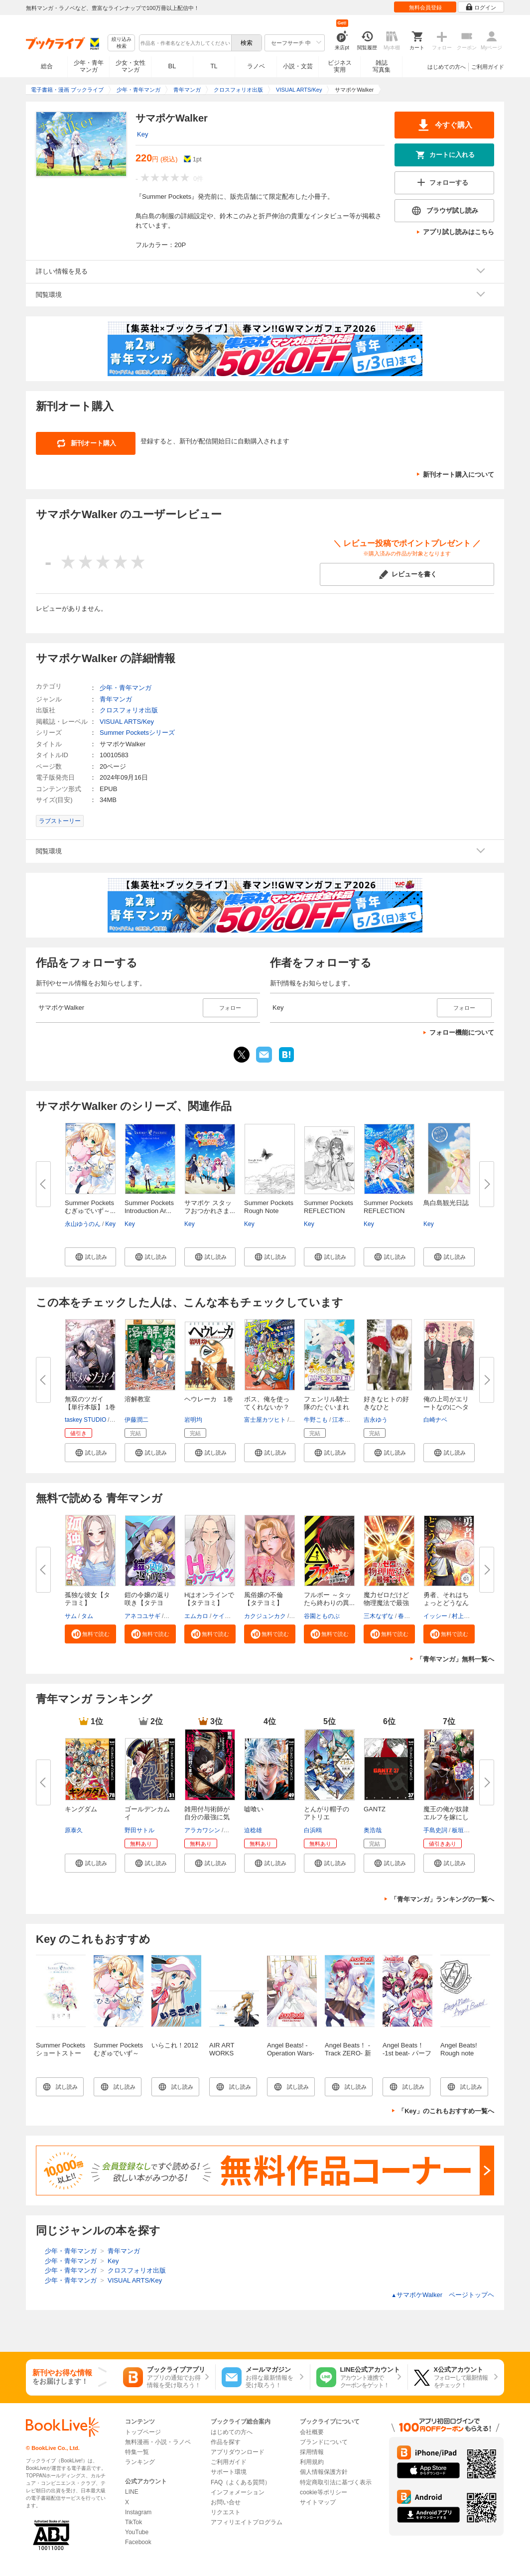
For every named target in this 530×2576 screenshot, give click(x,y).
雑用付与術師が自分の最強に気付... (207, 1817)
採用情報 (312, 2451)
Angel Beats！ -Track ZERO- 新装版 (348, 2053)
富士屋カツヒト (265, 1419)
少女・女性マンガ (130, 66)
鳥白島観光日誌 (446, 1203)
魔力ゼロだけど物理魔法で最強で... (386, 1603)
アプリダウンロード (238, 2451)
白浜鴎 (313, 1830)
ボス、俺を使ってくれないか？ (266, 1403)
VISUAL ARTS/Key (127, 721)
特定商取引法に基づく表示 (336, 2482)
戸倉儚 (234, 1830)
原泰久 (74, 1830)
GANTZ (375, 1809)
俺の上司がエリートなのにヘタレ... (446, 1407)
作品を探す (226, 2442)
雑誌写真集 (382, 66)
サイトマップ (318, 2502)
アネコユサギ (142, 1616)
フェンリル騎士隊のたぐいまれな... (326, 1407)
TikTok (133, 2522)
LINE (131, 2491)
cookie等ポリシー (323, 2492)
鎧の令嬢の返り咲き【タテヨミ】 (147, 1603)
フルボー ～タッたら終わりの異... (329, 1599)
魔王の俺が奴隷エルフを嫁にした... (446, 1817)
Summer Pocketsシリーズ (137, 732)
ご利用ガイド (487, 67)
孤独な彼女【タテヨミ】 (87, 1599)
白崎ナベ (435, 1419)
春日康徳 (410, 1616)
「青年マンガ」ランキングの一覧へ (442, 1899)
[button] (90, 1256)
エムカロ (196, 1616)
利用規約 (312, 2461)
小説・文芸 (298, 66)
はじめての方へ (446, 67)
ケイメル (225, 1616)
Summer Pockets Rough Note (268, 1207)
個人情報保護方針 (324, 2471)
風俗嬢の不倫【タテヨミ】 (263, 1599)
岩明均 (193, 1419)
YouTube (136, 2532)
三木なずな (379, 1616)
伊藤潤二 (136, 1419)
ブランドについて (324, 2442)
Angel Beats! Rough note (458, 2049)
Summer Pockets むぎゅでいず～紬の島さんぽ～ (118, 2053)
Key (142, 134)
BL (172, 66)
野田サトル (139, 1830)
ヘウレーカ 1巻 (208, 1399)
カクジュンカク (265, 1616)
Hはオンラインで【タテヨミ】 (209, 1599)
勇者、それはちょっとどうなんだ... (446, 1603)
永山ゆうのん (83, 1223)
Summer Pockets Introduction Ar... (149, 1207)
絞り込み (122, 43)
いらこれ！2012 (174, 2045)
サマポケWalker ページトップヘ (442, 2295)
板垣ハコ (464, 1830)
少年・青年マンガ (89, 66)
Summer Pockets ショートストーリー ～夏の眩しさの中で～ (60, 2057)
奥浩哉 (373, 1830)
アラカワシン (202, 1830)
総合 (47, 66)
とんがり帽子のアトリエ (326, 1813)
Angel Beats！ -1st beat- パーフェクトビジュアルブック (407, 2057)
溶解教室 (137, 1399)
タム (87, 1616)
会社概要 (312, 2432)
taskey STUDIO (85, 1419)
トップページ (143, 2432)
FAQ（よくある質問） (240, 2482)
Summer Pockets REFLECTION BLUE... (328, 1210)
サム (71, 1616)
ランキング (140, 2461)
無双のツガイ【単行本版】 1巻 (90, 1403)
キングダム (81, 1809)
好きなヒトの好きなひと (386, 1403)
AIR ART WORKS (221, 2049)
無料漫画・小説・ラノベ (158, 2442)
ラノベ (256, 66)
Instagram (138, 2512)
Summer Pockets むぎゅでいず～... (90, 1207)
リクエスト (226, 2512)
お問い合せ (226, 2502)
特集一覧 (137, 2451)
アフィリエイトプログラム (246, 2522)
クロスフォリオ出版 (129, 710)
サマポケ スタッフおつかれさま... (209, 1207)
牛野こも (316, 1419)
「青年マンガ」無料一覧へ (455, 1659)
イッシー (435, 1616)
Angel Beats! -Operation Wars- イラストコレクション (290, 2057)
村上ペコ (464, 1616)
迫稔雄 (253, 1830)
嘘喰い (254, 1809)
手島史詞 (435, 1830)
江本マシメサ (350, 1419)
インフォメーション (238, 2492)
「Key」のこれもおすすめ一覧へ (446, 2111)
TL (213, 66)
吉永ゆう (376, 1419)
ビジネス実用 (340, 66)
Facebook (138, 2542)
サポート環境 (229, 2471)
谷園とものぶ (322, 1616)
